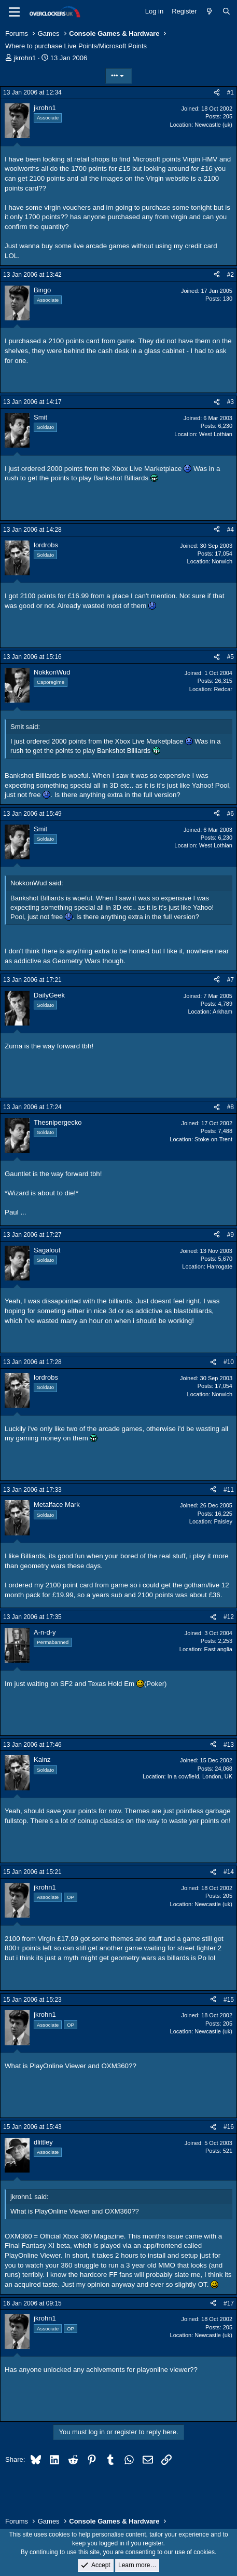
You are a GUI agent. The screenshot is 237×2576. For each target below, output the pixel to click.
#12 (229, 1617)
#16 (229, 2126)
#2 (230, 274)
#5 (230, 656)
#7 (230, 979)
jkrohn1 (25, 58)
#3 (230, 402)
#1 (230, 92)
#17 (229, 2303)
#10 (229, 1362)
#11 (229, 1489)
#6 (230, 813)
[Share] (217, 93)
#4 (230, 529)
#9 (230, 1234)
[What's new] (209, 11)
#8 (230, 1107)
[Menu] (14, 12)
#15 (229, 1999)
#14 (229, 1872)
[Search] (226, 11)
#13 (229, 1744)
